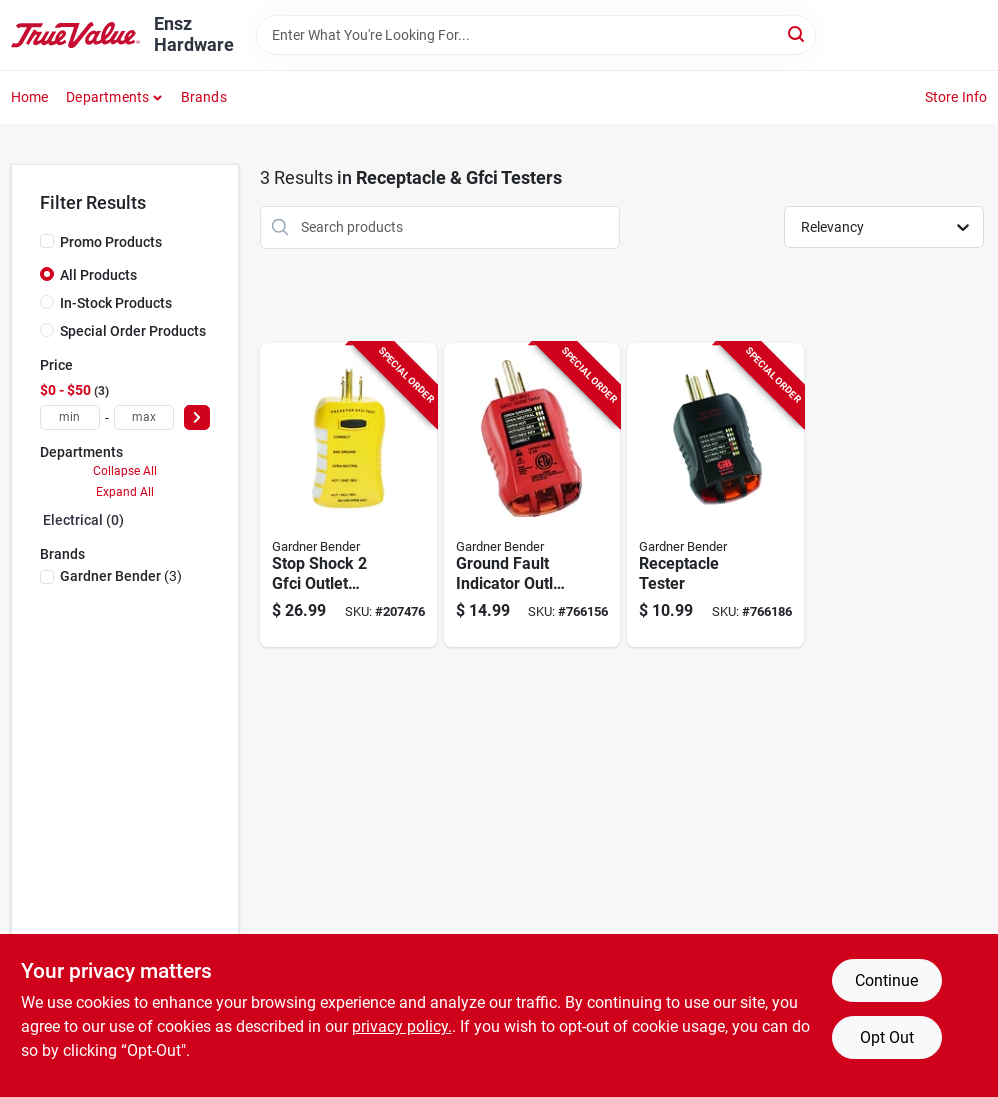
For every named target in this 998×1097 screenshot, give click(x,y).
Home (30, 97)
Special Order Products (133, 331)
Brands (204, 97)
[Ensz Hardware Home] (76, 35)
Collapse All (125, 471)
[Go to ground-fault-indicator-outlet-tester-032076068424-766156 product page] (532, 495)
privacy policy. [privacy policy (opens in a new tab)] (402, 1026)
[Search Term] (536, 35)
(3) (121, 576)
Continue (886, 980)
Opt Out (887, 1037)
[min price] (70, 417)
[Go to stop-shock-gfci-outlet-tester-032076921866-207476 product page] (348, 495)
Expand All (125, 492)
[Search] (797, 33)
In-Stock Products (116, 303)
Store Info (956, 97)
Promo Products (111, 242)
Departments (107, 97)
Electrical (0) (83, 520)
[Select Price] (197, 417)
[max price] (144, 417)
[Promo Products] (47, 241)
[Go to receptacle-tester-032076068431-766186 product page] (715, 495)
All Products (98, 275)
